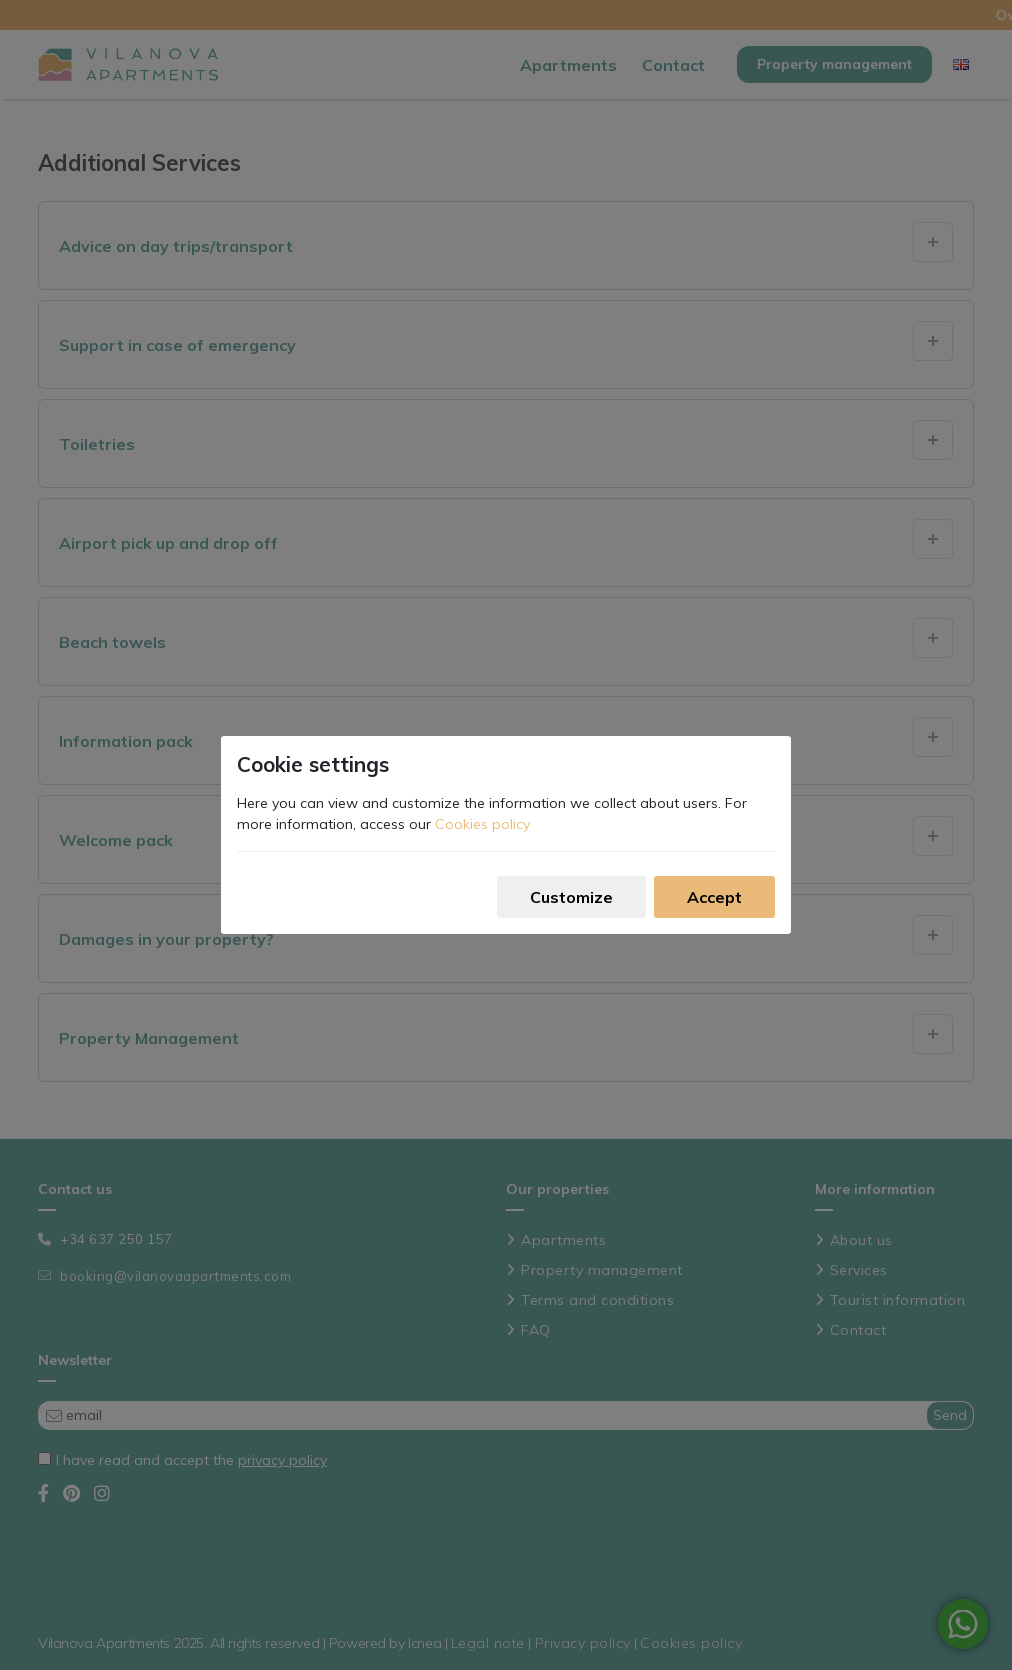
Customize (571, 897)
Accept (714, 897)
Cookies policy (482, 824)
